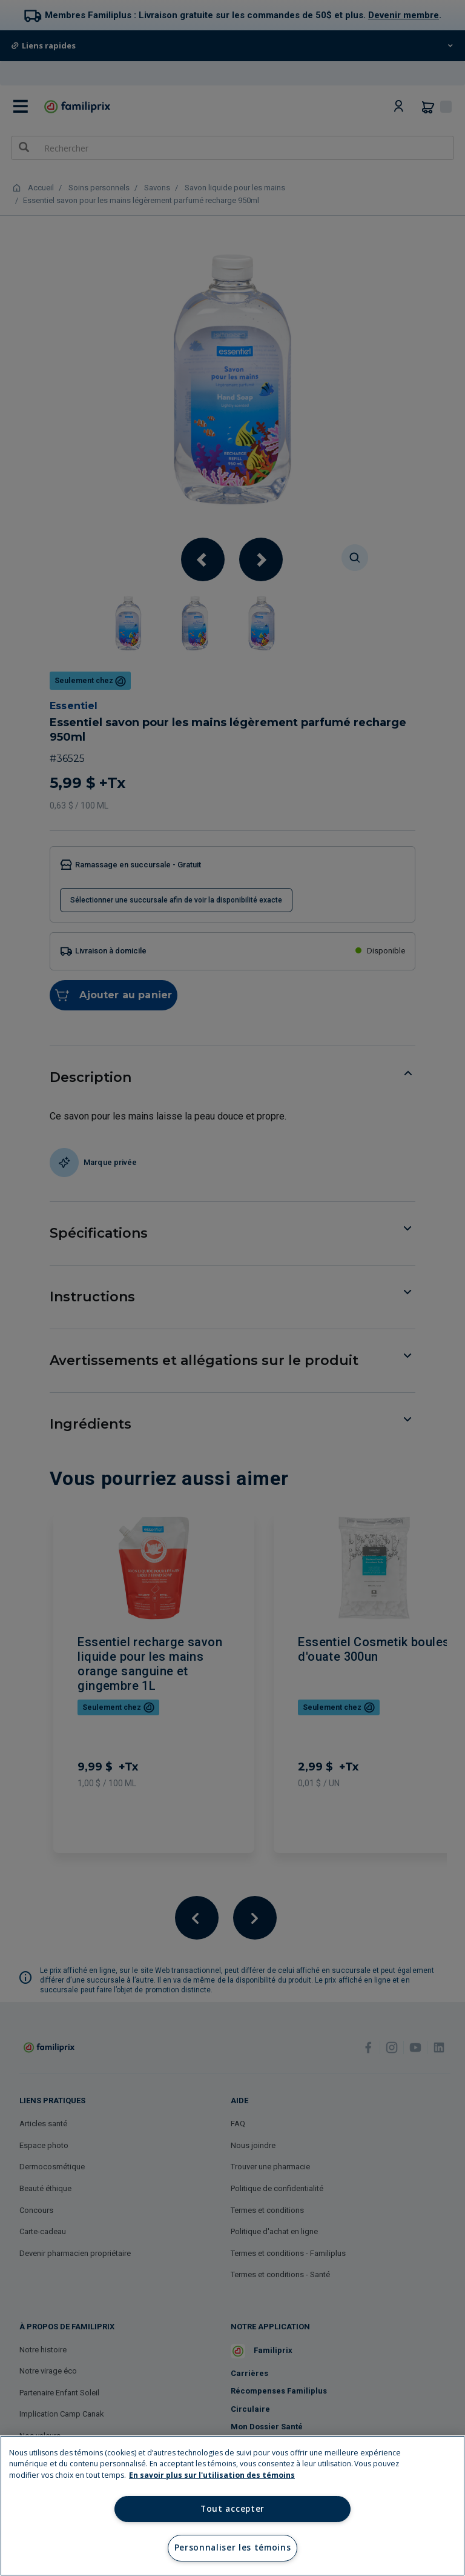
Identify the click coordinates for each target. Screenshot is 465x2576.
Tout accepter (232, 2508)
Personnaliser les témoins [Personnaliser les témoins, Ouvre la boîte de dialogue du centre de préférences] (232, 2547)
